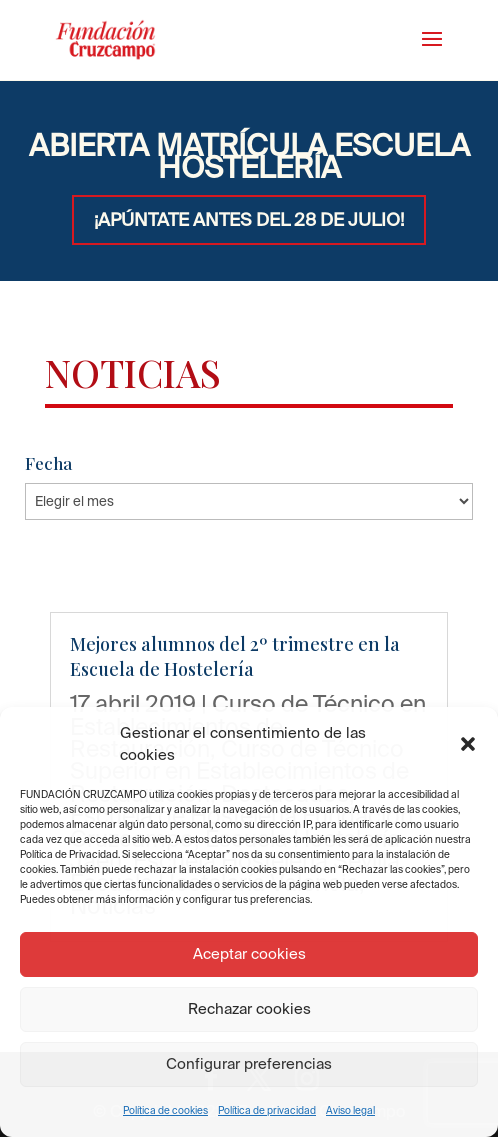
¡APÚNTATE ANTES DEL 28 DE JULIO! (249, 219)
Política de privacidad (267, 1110)
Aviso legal (350, 1110)
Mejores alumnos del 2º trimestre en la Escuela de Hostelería (235, 656)
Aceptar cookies (249, 953)
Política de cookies (165, 1110)
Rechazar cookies (249, 1008)
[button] (468, 744)
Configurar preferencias (249, 1063)
